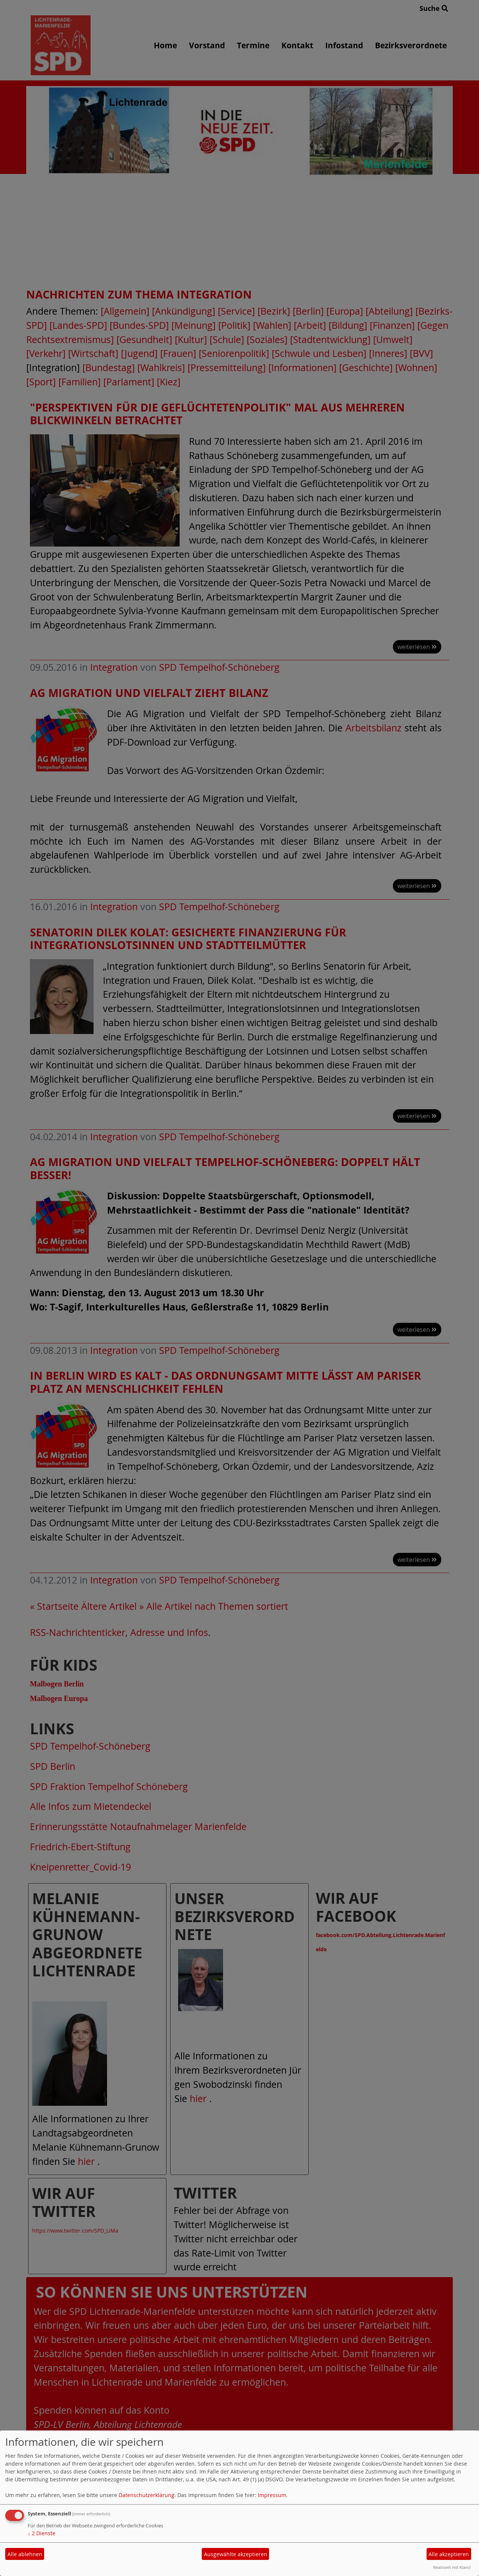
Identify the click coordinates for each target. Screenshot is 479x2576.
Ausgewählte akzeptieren (235, 2554)
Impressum (272, 2495)
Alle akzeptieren (448, 2554)
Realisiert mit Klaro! (452, 2567)
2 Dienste (41, 2533)
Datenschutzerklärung (146, 2495)
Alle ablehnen (24, 2554)
